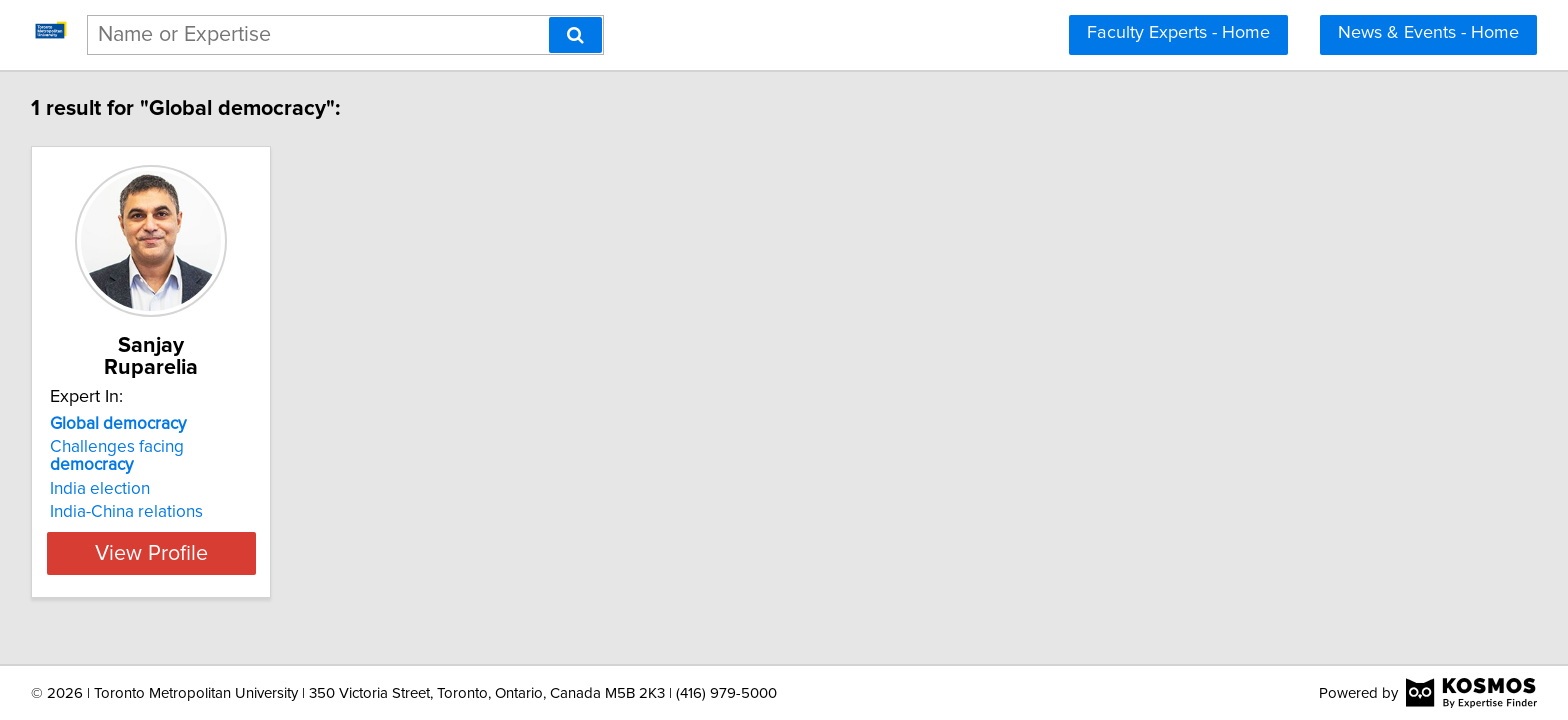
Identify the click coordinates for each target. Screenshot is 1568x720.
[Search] (575, 35)
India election (103, 449)
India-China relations (129, 472)
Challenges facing (163, 425)
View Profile (179, 513)
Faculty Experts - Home (1178, 33)
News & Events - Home (1428, 33)
